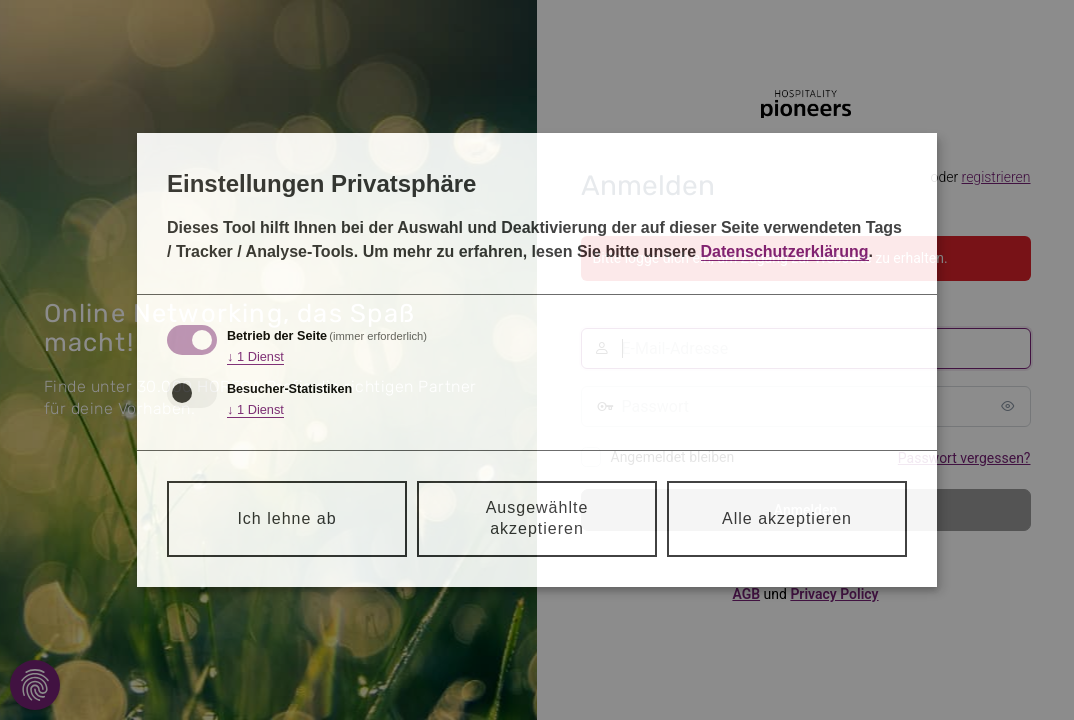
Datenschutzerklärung (785, 251)
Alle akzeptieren (787, 518)
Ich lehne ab (286, 518)
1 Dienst (255, 357)
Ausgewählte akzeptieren (537, 518)
